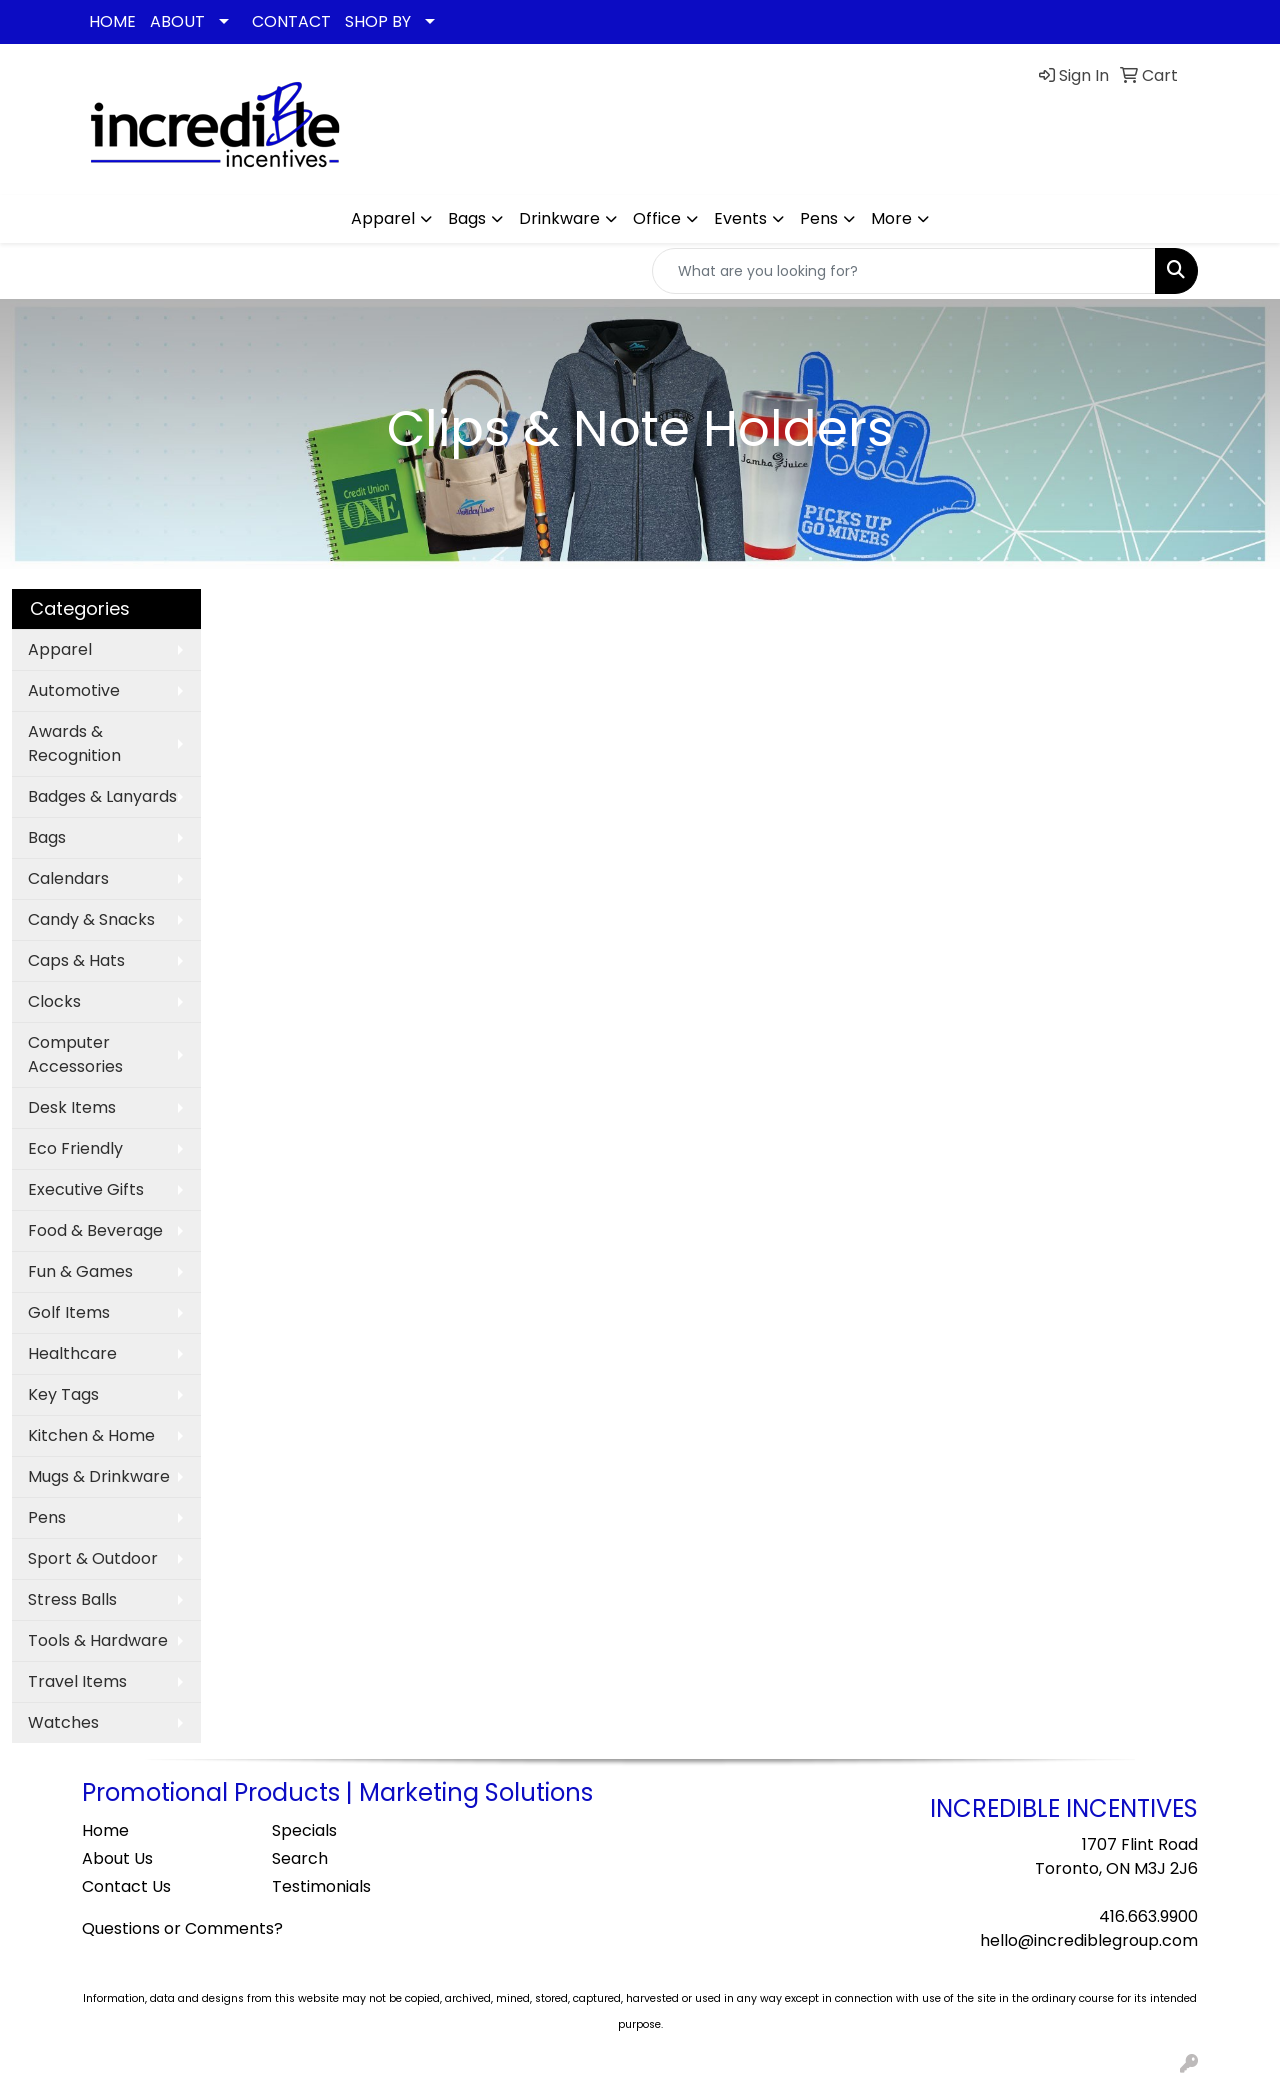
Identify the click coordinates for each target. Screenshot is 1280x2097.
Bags (467, 218)
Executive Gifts (86, 1189)
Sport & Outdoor (93, 1558)
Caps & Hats (76, 960)
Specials (304, 1830)
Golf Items (69, 1312)
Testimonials (321, 1886)
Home (105, 1830)
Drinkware (559, 218)
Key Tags (63, 1394)
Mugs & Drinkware (99, 1476)
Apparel (383, 218)
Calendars (68, 878)
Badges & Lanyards (102, 796)
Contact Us (126, 1886)
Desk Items (72, 1107)
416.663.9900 (1148, 1916)
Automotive (74, 690)
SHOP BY (378, 21)
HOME (112, 21)
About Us (117, 1858)
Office (657, 218)
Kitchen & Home (91, 1435)
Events (740, 218)
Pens (819, 218)
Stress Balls (72, 1599)
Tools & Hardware (98, 1640)
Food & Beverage (95, 1230)
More (891, 218)
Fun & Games (80, 1271)
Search (300, 1858)
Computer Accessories (75, 1054)
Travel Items (77, 1681)
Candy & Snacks (91, 919)
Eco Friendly (75, 1148)
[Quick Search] (904, 271)
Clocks (54, 1001)
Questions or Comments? (182, 1928)
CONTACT (291, 21)
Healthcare (72, 1353)
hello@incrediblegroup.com (1089, 1940)
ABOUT (177, 21)
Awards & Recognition (74, 743)
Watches (63, 1722)
